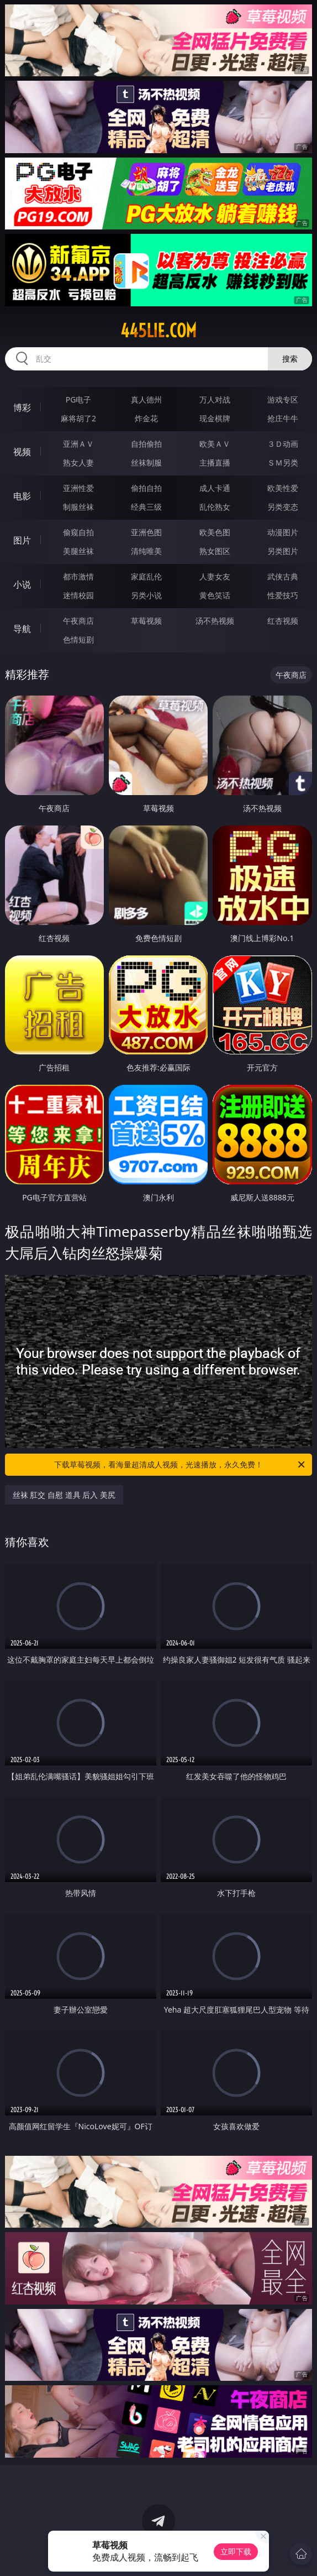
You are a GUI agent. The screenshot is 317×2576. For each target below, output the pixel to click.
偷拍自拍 (146, 488)
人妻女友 (214, 576)
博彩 (22, 407)
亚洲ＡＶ (78, 443)
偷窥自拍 (78, 532)
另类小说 (146, 595)
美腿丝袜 (78, 551)
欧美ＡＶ (214, 443)
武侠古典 (282, 576)
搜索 (290, 358)
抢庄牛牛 (282, 418)
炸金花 (146, 418)
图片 (22, 540)
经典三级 (146, 506)
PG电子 (79, 399)
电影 (22, 496)
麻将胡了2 (78, 418)
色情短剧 (78, 639)
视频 (22, 452)
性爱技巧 (282, 595)
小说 (22, 584)
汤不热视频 (215, 620)
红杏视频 (282, 620)
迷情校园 (78, 595)
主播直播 (214, 462)
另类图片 (282, 551)
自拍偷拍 (146, 443)
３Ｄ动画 (282, 443)
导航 (22, 629)
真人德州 (146, 399)
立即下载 (235, 2551)
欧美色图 (214, 532)
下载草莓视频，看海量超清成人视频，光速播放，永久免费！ (180, 1464)
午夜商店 (78, 620)
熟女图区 (214, 551)
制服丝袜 (78, 506)
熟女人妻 (78, 462)
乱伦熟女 (214, 506)
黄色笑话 (214, 595)
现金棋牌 (214, 418)
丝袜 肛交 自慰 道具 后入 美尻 (64, 1495)
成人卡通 (214, 488)
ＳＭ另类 (282, 462)
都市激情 (78, 576)
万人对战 (214, 399)
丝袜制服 (146, 462)
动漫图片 (282, 532)
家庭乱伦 (146, 576)
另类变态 (282, 506)
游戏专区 (282, 399)
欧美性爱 (282, 488)
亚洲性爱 (78, 488)
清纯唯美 (146, 551)
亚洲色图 (146, 532)
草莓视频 (146, 620)
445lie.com (158, 331)
